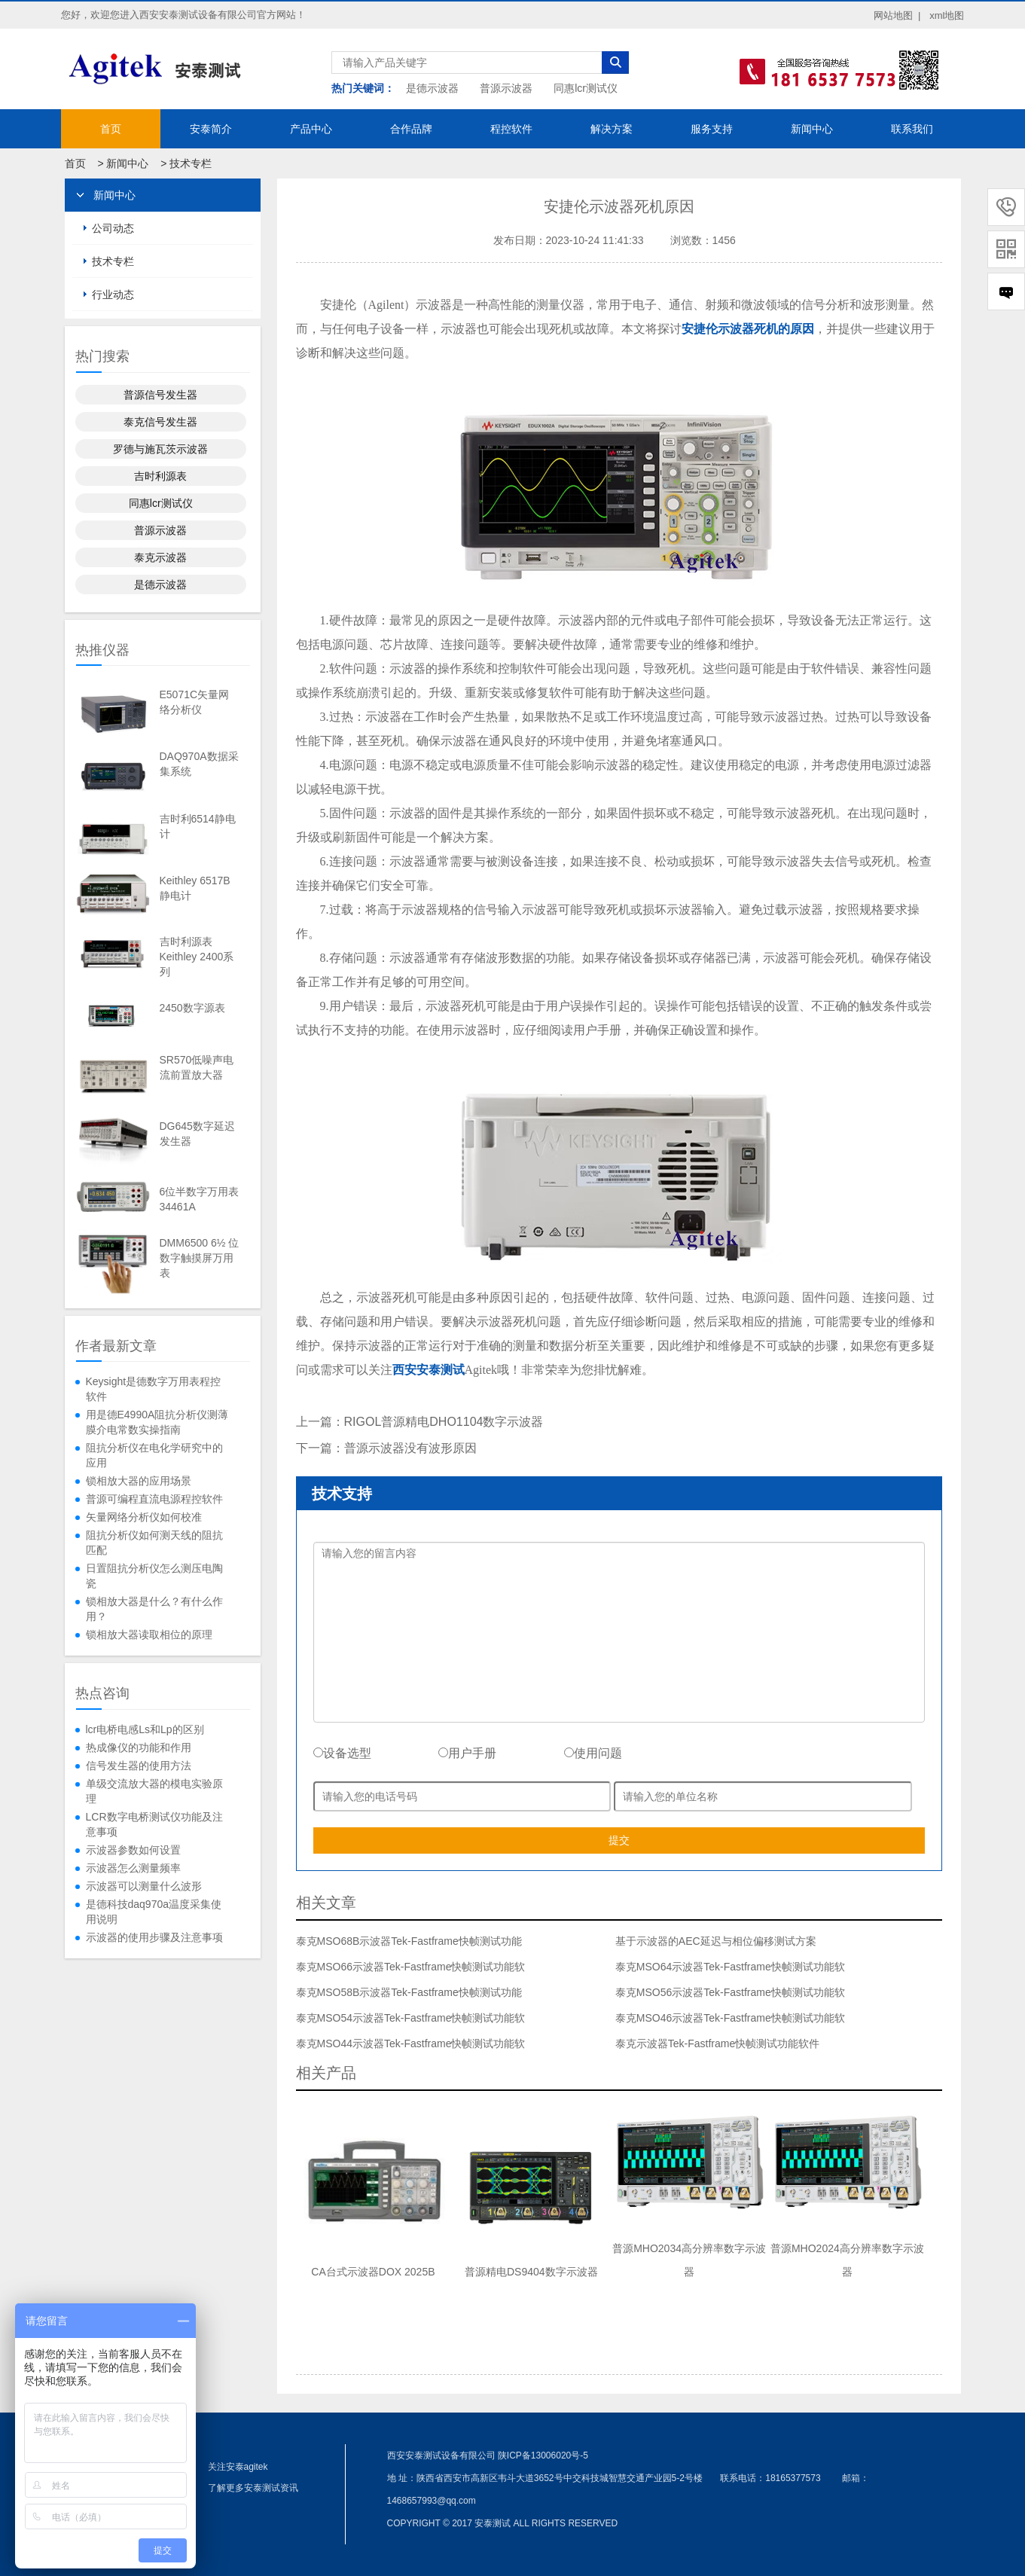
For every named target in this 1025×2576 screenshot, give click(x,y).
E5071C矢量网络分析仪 (195, 702)
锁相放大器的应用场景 (138, 1481)
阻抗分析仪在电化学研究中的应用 (154, 1455)
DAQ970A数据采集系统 (199, 763)
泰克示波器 (160, 557)
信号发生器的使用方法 (138, 1766)
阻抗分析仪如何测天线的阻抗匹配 (154, 1542)
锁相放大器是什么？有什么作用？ (154, 1608)
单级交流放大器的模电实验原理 (154, 1791)
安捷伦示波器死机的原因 (748, 328)
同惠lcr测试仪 (586, 88)
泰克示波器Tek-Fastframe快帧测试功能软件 (717, 2043)
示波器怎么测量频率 (133, 1868)
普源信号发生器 (160, 395)
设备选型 (342, 1753)
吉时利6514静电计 (198, 826)
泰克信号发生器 (160, 422)
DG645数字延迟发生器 (197, 1133)
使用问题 (593, 1753)
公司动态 (113, 228)
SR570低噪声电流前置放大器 (197, 1067)
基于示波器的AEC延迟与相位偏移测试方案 (715, 1941)
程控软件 (511, 129)
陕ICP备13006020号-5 (543, 2455)
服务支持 (712, 129)
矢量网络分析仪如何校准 (144, 1517)
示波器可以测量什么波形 (144, 1886)
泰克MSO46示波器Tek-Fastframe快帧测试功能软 (730, 2018)
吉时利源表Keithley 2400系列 (197, 956)
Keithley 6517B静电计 (195, 888)
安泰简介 (211, 129)
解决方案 (611, 129)
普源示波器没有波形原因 (410, 1448)
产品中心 (311, 129)
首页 (110, 129)
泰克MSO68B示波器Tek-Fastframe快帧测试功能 (409, 1941)
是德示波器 (432, 88)
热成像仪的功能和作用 (138, 1747)
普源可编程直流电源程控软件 (154, 1499)
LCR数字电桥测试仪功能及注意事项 (154, 1824)
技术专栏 (190, 163)
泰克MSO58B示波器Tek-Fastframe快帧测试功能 (409, 1992)
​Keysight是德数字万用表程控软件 (153, 1388)
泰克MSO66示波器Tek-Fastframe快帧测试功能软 (411, 1967)
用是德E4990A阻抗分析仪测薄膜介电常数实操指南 (157, 1422)
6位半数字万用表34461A (199, 1199)
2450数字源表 (192, 1008)
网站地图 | (897, 15)
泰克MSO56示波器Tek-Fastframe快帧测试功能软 (730, 1992)
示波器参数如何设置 (133, 1850)
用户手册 (467, 1753)
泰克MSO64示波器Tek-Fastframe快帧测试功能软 (730, 1967)
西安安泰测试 (428, 1369)
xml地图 (946, 15)
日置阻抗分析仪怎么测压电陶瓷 (154, 1575)
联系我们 (912, 129)
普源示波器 (506, 88)
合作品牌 (411, 129)
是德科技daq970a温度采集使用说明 (154, 1911)
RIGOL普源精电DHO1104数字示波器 (444, 1421)
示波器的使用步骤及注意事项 (154, 1937)
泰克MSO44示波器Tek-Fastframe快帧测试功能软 (411, 2043)
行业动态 (113, 294)
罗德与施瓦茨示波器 (160, 449)
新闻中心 (812, 129)
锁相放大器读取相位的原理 (149, 1634)
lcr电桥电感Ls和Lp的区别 (145, 1729)
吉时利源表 (160, 476)
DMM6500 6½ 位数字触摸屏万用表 (199, 1258)
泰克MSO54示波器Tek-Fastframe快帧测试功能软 (411, 2018)
